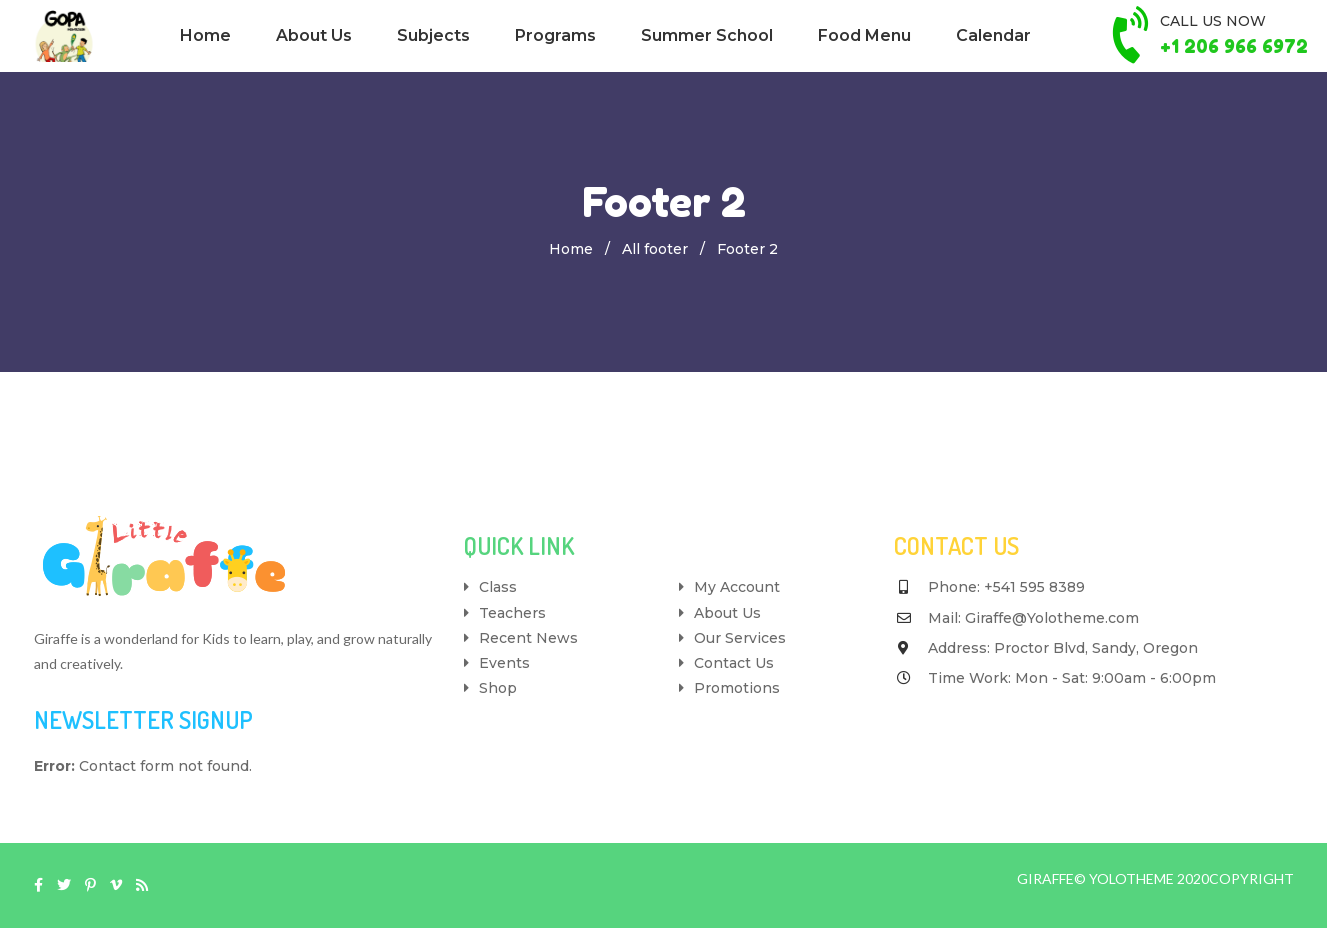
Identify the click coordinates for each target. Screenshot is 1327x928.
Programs (555, 35)
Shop (498, 688)
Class (498, 587)
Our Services (740, 638)
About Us (314, 35)
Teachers (512, 613)
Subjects (433, 35)
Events (504, 663)
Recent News (528, 638)
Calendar (993, 35)
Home (205, 35)
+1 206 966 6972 (1234, 46)
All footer (655, 249)
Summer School (707, 35)
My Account (737, 587)
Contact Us (734, 663)
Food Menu (864, 35)
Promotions (737, 688)
